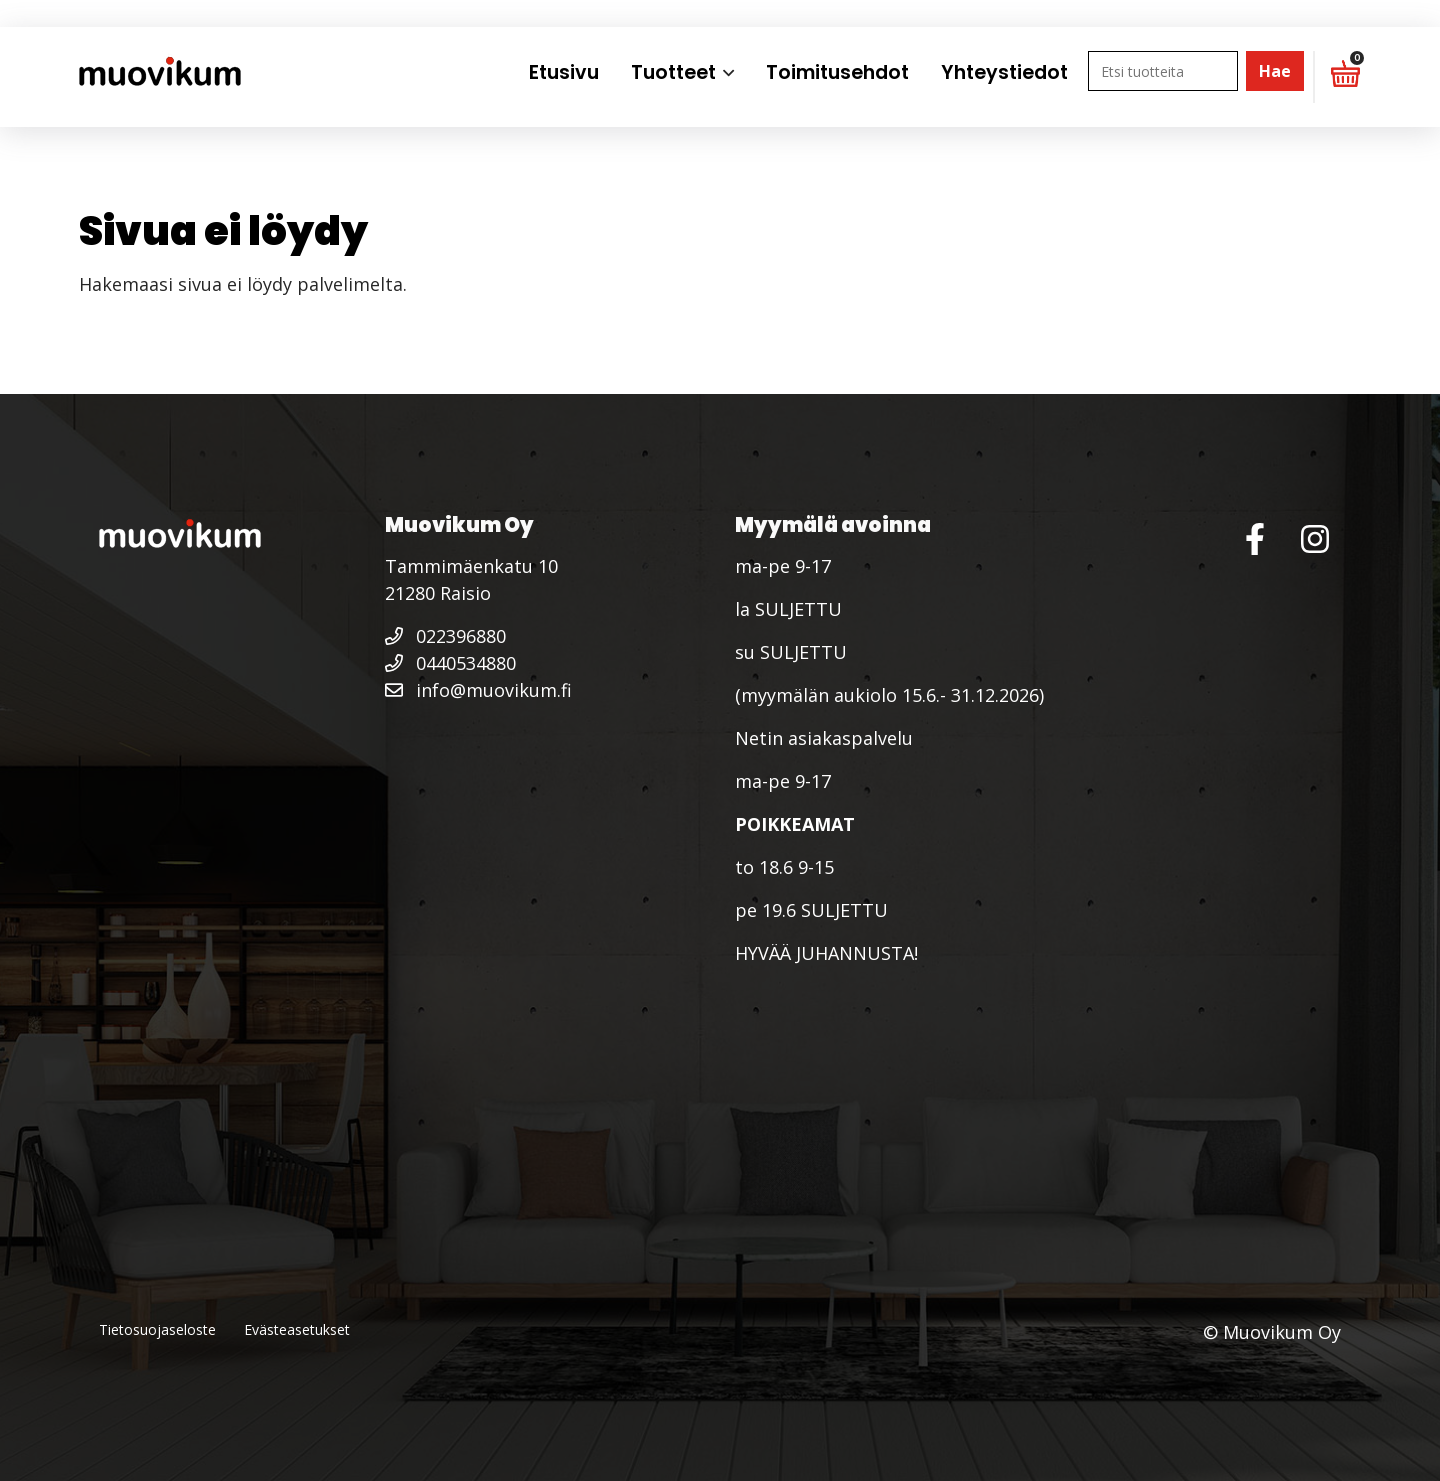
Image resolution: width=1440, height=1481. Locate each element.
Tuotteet (673, 72)
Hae (1275, 71)
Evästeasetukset (297, 1329)
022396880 (445, 636)
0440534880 (450, 663)
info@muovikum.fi (478, 690)
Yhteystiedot (1004, 72)
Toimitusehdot (837, 72)
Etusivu (564, 72)
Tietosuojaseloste (157, 1329)
